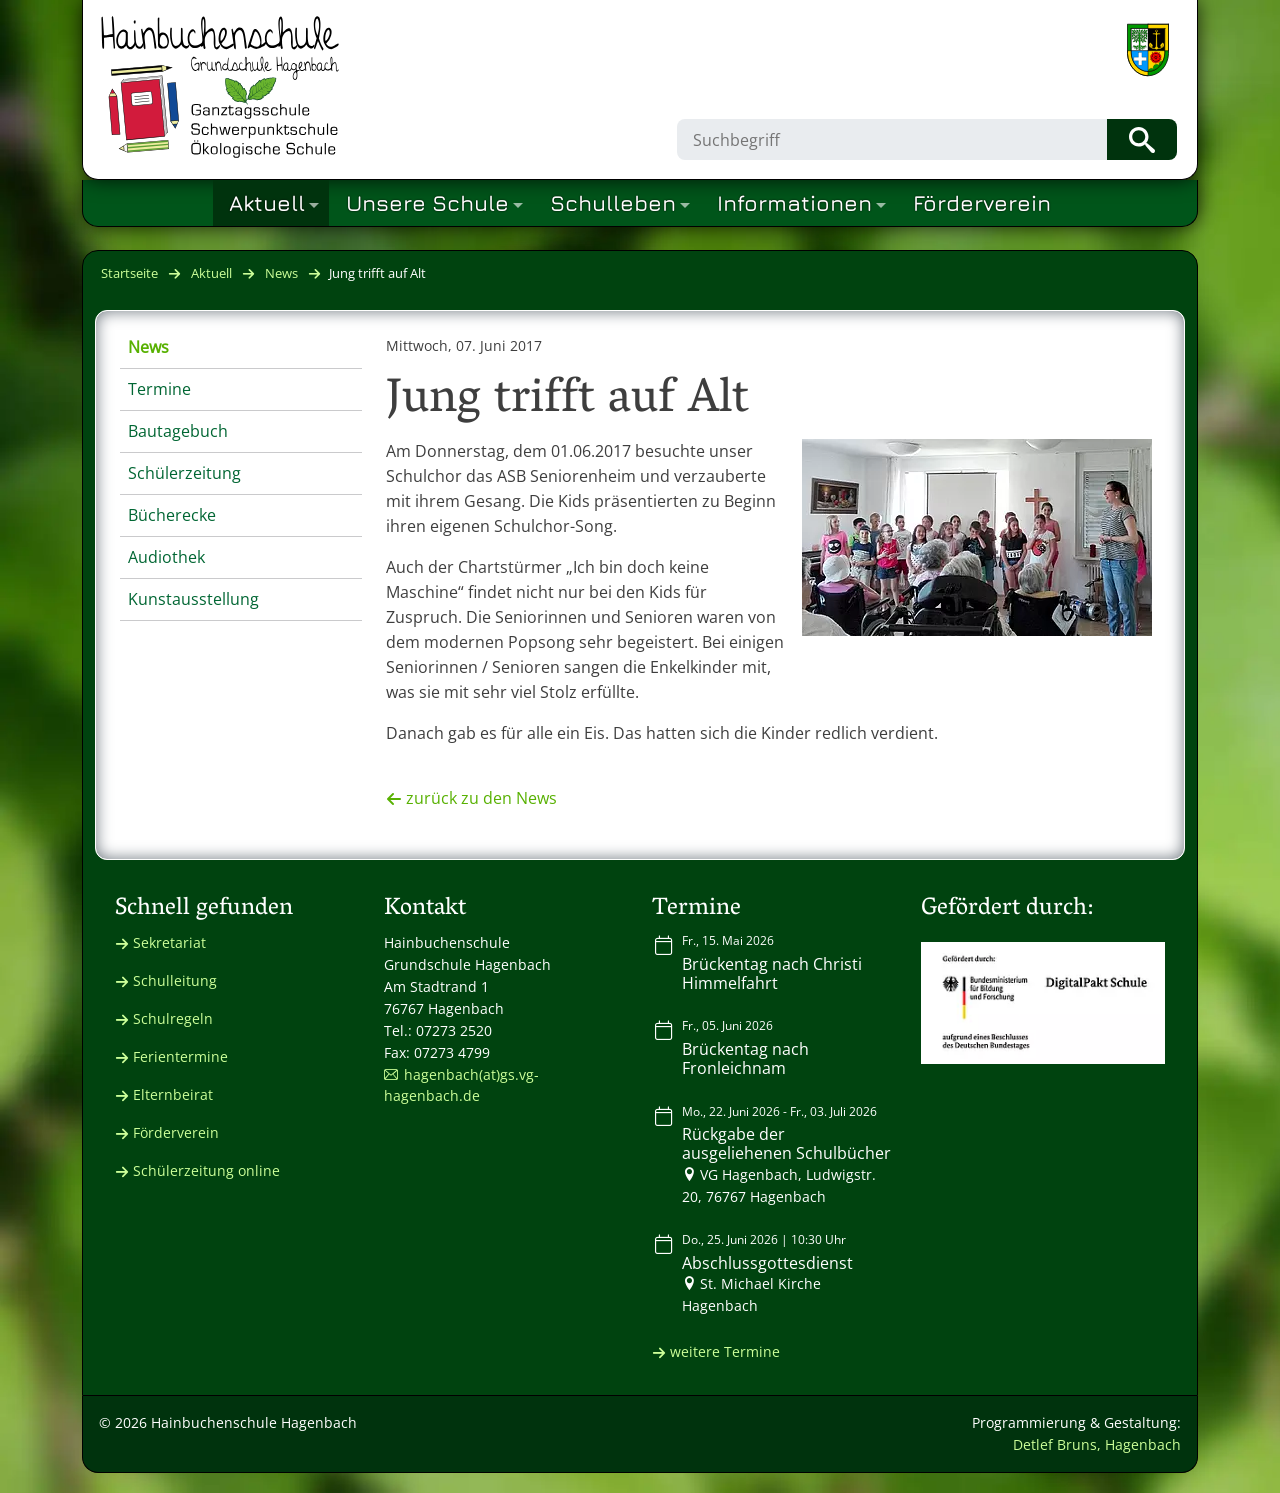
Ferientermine (180, 1056)
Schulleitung (175, 980)
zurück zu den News (481, 798)
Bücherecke (172, 515)
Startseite (129, 273)
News (281, 273)
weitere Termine (725, 1351)
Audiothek (166, 557)
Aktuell (211, 273)
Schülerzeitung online (206, 1170)
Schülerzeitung (184, 473)
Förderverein (176, 1132)
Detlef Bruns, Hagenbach (1097, 1444)
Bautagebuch (178, 431)
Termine (159, 389)
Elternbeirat (173, 1094)
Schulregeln (173, 1018)
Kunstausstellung (193, 599)
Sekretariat (169, 942)
